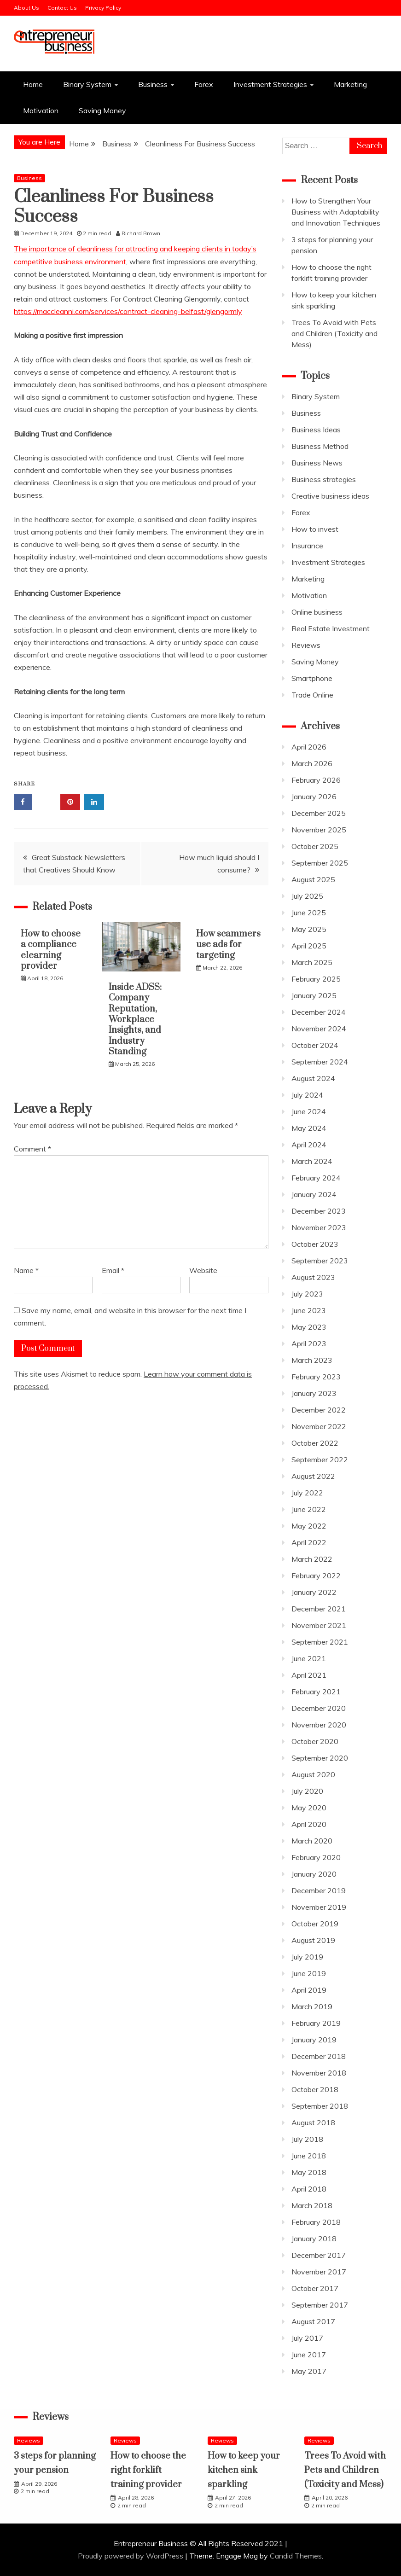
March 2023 (311, 1360)
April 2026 (308, 746)
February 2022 (316, 1575)
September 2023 (319, 1260)
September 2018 (319, 2106)
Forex (203, 84)
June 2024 (308, 1111)
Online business (317, 611)
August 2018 (313, 2122)
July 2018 (307, 2139)
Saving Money (102, 110)
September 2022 (319, 1459)
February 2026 (316, 780)
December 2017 (318, 2255)
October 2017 (314, 2288)
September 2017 (319, 2304)
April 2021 (308, 1675)
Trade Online (312, 694)
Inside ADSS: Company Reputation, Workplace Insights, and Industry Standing (135, 1020)
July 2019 (307, 1956)
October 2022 (314, 1443)
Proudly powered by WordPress (131, 2555)
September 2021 (319, 1641)
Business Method (320, 446)
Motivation (40, 110)
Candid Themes (296, 2555)
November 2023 (318, 1227)
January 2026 (314, 796)
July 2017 (307, 2338)
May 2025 (308, 929)
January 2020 (314, 1873)
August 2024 (313, 1078)
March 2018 (311, 2205)
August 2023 (313, 1277)
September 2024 (319, 1061)
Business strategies (323, 479)
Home (33, 84)
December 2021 (318, 1608)
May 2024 (308, 1128)
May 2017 (308, 2371)
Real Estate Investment (330, 628)
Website (203, 1270)
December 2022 (318, 1409)
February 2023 (316, 1376)
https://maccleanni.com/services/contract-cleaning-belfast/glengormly (128, 311)
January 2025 (314, 995)
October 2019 (314, 1923)
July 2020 (307, 1791)
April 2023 (308, 1343)
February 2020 (316, 1857)
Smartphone (311, 678)
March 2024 (311, 1161)
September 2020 (319, 1757)
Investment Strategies (270, 84)
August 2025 (313, 879)
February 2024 (316, 1177)
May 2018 (308, 2172)
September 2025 (319, 862)
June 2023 (308, 1310)
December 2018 (318, 2056)
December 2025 (318, 813)
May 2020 (308, 1807)
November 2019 (318, 1907)
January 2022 (314, 1592)
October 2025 (314, 846)
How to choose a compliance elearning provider (51, 950)
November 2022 (318, 1426)
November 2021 (318, 1625)
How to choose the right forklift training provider (148, 2470)
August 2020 (313, 1774)
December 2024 (318, 1012)
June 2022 (308, 1509)
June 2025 (308, 912)
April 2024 (308, 1144)
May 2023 (308, 1327)
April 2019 (308, 1990)
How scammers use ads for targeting (228, 944)
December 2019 (318, 1890)
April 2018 (308, 2188)
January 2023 (314, 1393)
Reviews (305, 645)
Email (113, 1270)
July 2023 (307, 1293)
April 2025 (308, 945)
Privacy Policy (103, 7)
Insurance (307, 545)
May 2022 (308, 1525)
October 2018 (314, 2089)
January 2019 (314, 2039)
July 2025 (307, 896)
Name (26, 1270)
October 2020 (314, 1741)
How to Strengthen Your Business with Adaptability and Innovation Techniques (335, 211)
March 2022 (311, 1559)
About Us (26, 7)
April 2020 (308, 1824)
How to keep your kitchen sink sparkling (244, 2470)
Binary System (87, 84)
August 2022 (313, 1476)
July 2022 (307, 1492)
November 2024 (318, 1028)
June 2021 (308, 1658)
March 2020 (311, 1840)
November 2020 (318, 1724)
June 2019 (308, 1973)
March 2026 (311, 763)
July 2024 (307, 1094)
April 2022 (308, 1542)
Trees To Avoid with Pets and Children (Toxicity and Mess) (334, 333)
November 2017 (318, 2271)
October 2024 (314, 1045)
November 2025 (318, 829)
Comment (32, 1148)
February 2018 (316, 2222)
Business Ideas (316, 429)
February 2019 (316, 2023)
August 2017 (313, 2321)
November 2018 (318, 2072)
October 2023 (314, 1244)
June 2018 (308, 2155)
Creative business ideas (330, 495)
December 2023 (318, 1210)
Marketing (350, 84)
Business (153, 84)
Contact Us (62, 7)
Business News (317, 462)
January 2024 (314, 1194)
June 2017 (308, 2354)
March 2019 (311, 2006)
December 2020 (318, 1708)
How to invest (314, 529)
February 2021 (316, 1691)
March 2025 (311, 962)
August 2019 (313, 1940)
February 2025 (316, 978)
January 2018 (314, 2238)
